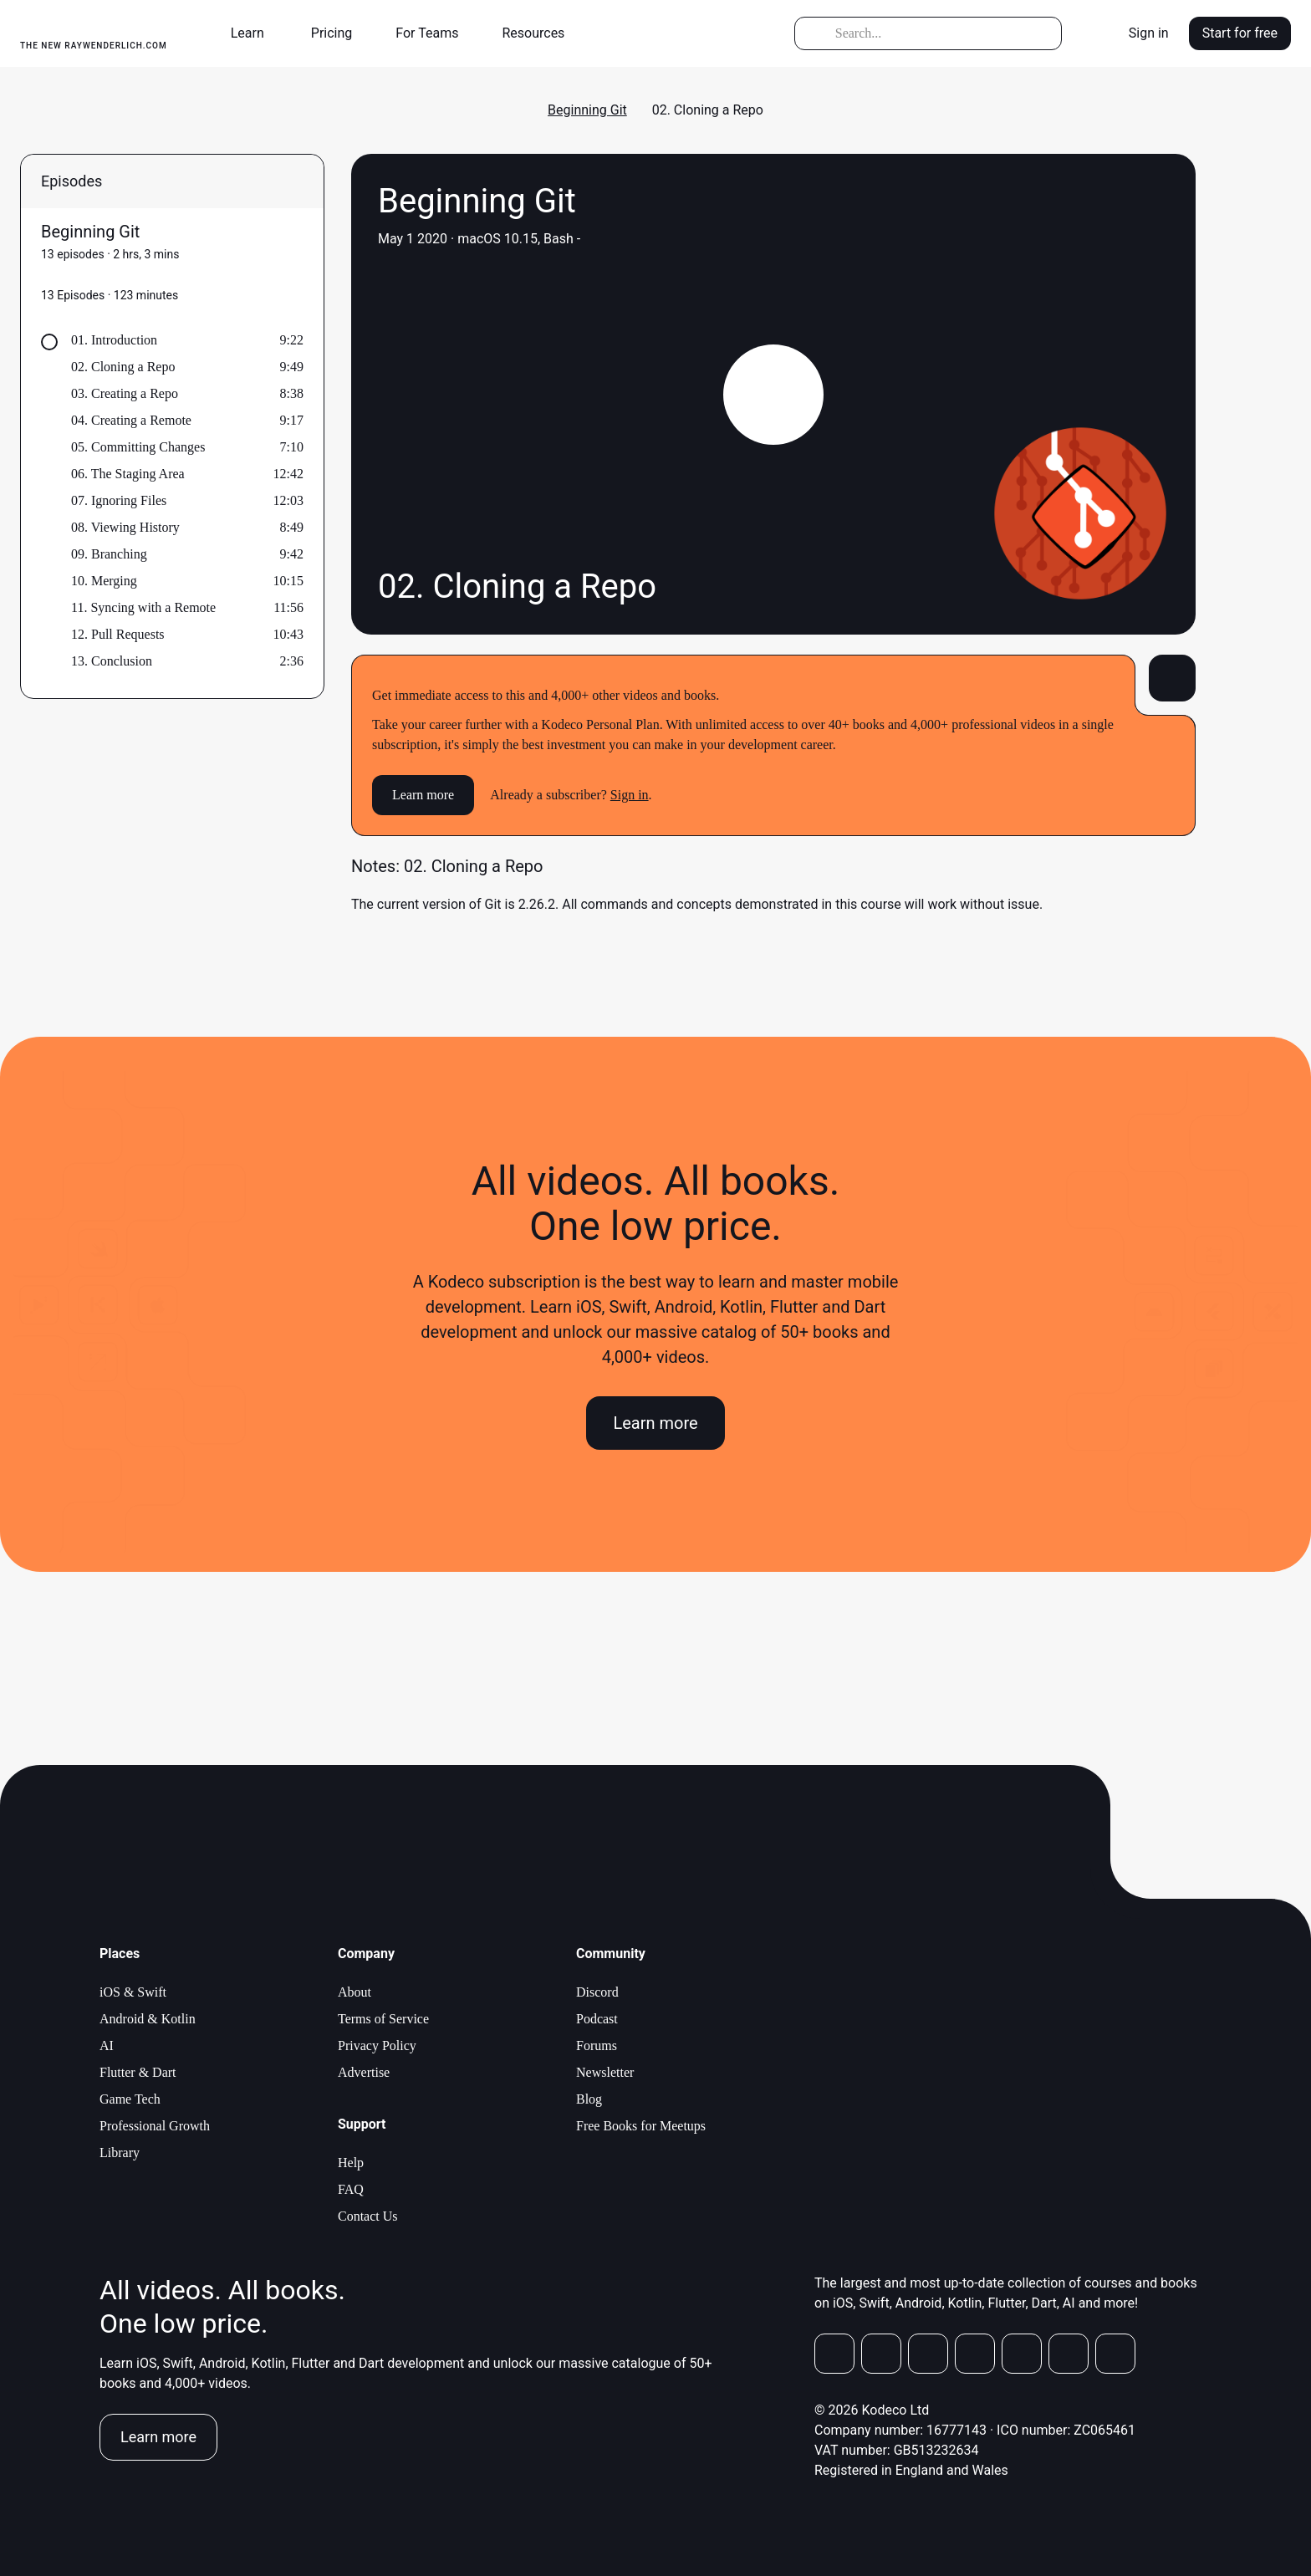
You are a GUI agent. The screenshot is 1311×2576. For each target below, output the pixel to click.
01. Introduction (114, 340)
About (354, 1992)
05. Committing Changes (138, 447)
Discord (597, 1992)
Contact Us (368, 2216)
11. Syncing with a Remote (143, 607)
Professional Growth (154, 2126)
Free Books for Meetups (641, 2126)
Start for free (1240, 33)
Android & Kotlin (147, 2019)
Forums (596, 2045)
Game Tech (130, 2099)
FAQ (351, 2189)
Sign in (1149, 33)
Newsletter (605, 2072)
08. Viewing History (125, 527)
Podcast (597, 2019)
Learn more (423, 795)
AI (106, 2045)
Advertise (364, 2072)
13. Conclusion (111, 661)
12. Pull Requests (118, 634)
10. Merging (104, 581)
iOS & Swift (132, 1992)
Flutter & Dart (137, 2072)
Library (119, 2152)
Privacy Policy (377, 2045)
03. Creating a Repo (124, 393)
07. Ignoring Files (118, 500)
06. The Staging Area (128, 474)
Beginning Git (587, 110)
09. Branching (109, 554)
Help (351, 2162)
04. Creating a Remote (131, 420)
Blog (589, 2099)
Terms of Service (383, 2019)
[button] (254, 33)
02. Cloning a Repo (123, 367)
